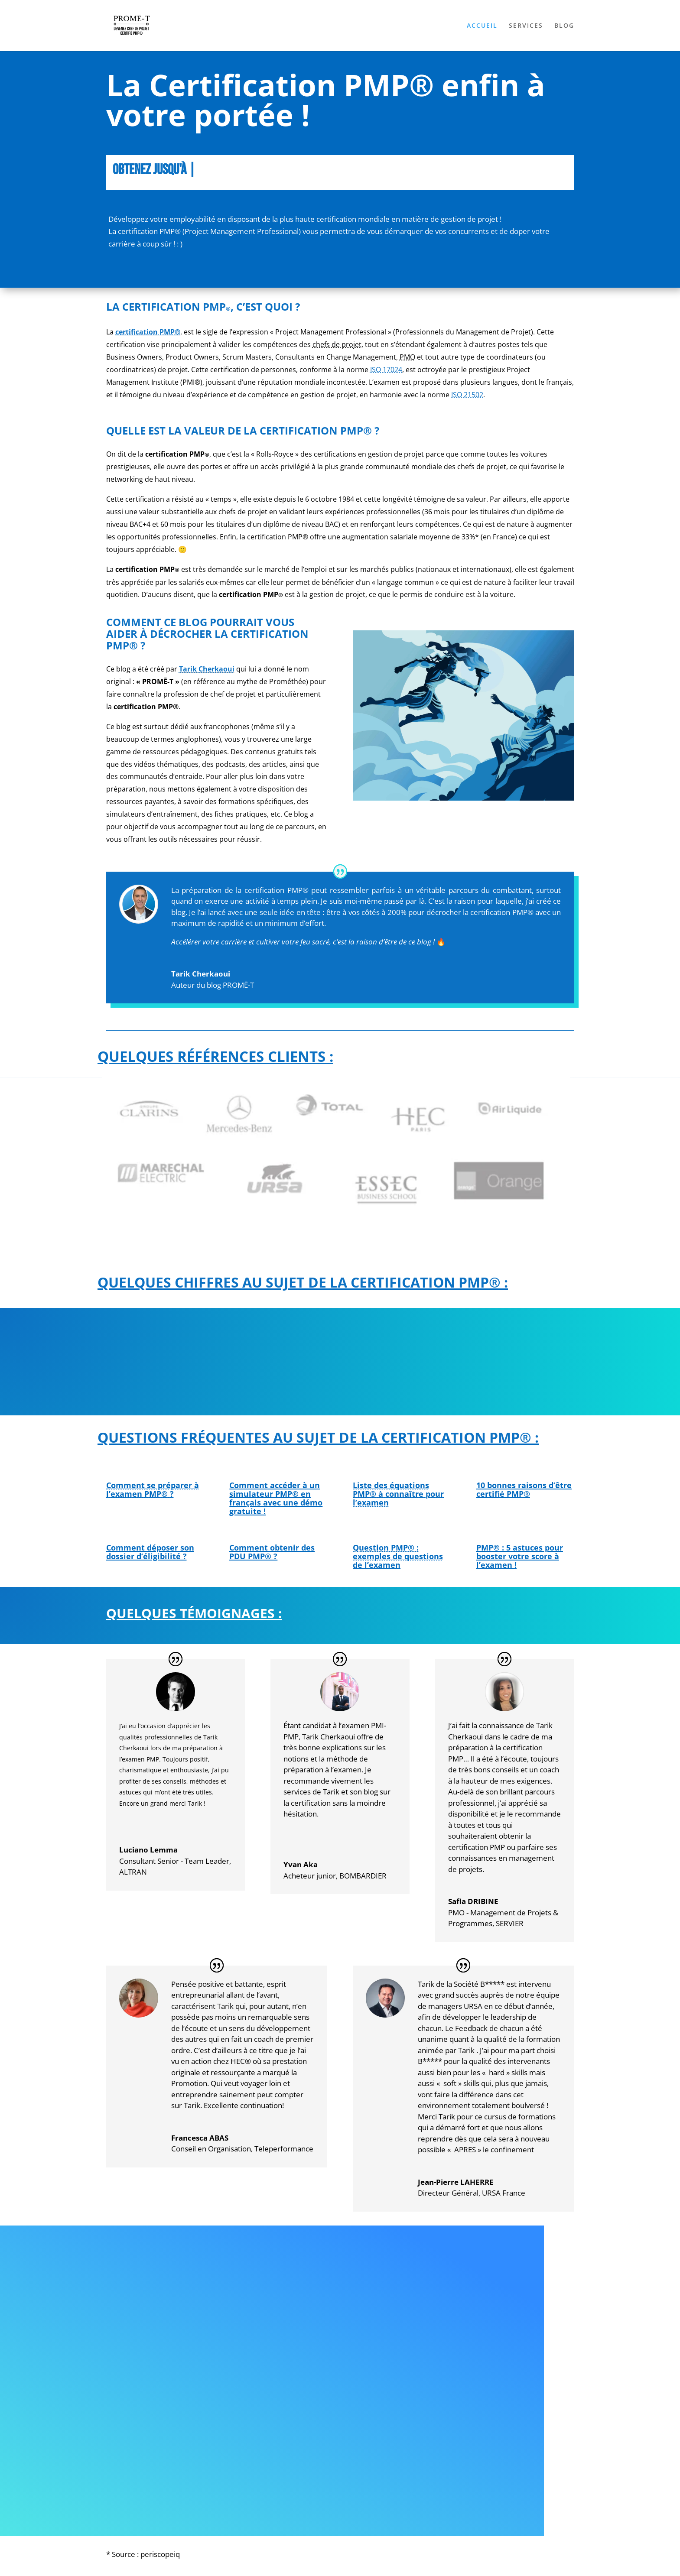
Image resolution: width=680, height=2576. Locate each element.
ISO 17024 (386, 369)
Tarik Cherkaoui (206, 669)
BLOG (564, 26)
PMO (407, 357)
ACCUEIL (482, 26)
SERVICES (526, 26)
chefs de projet (336, 344)
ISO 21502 (467, 394)
